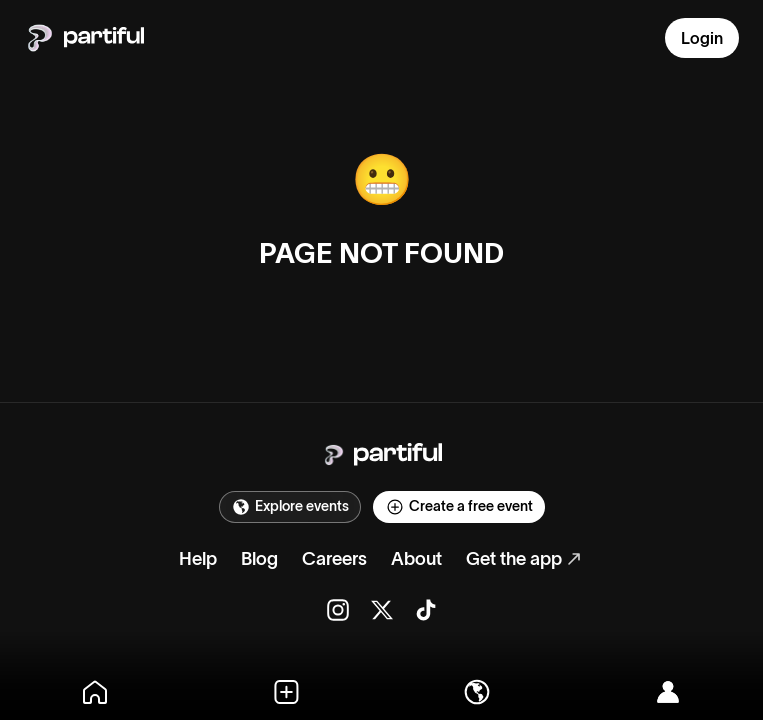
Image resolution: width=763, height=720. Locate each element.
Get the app (514, 559)
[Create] (286, 692)
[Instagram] (338, 610)
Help (198, 559)
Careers (334, 559)
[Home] (95, 692)
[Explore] (477, 692)
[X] (382, 610)
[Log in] (667, 692)
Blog (259, 559)
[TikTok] (426, 610)
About (416, 559)
